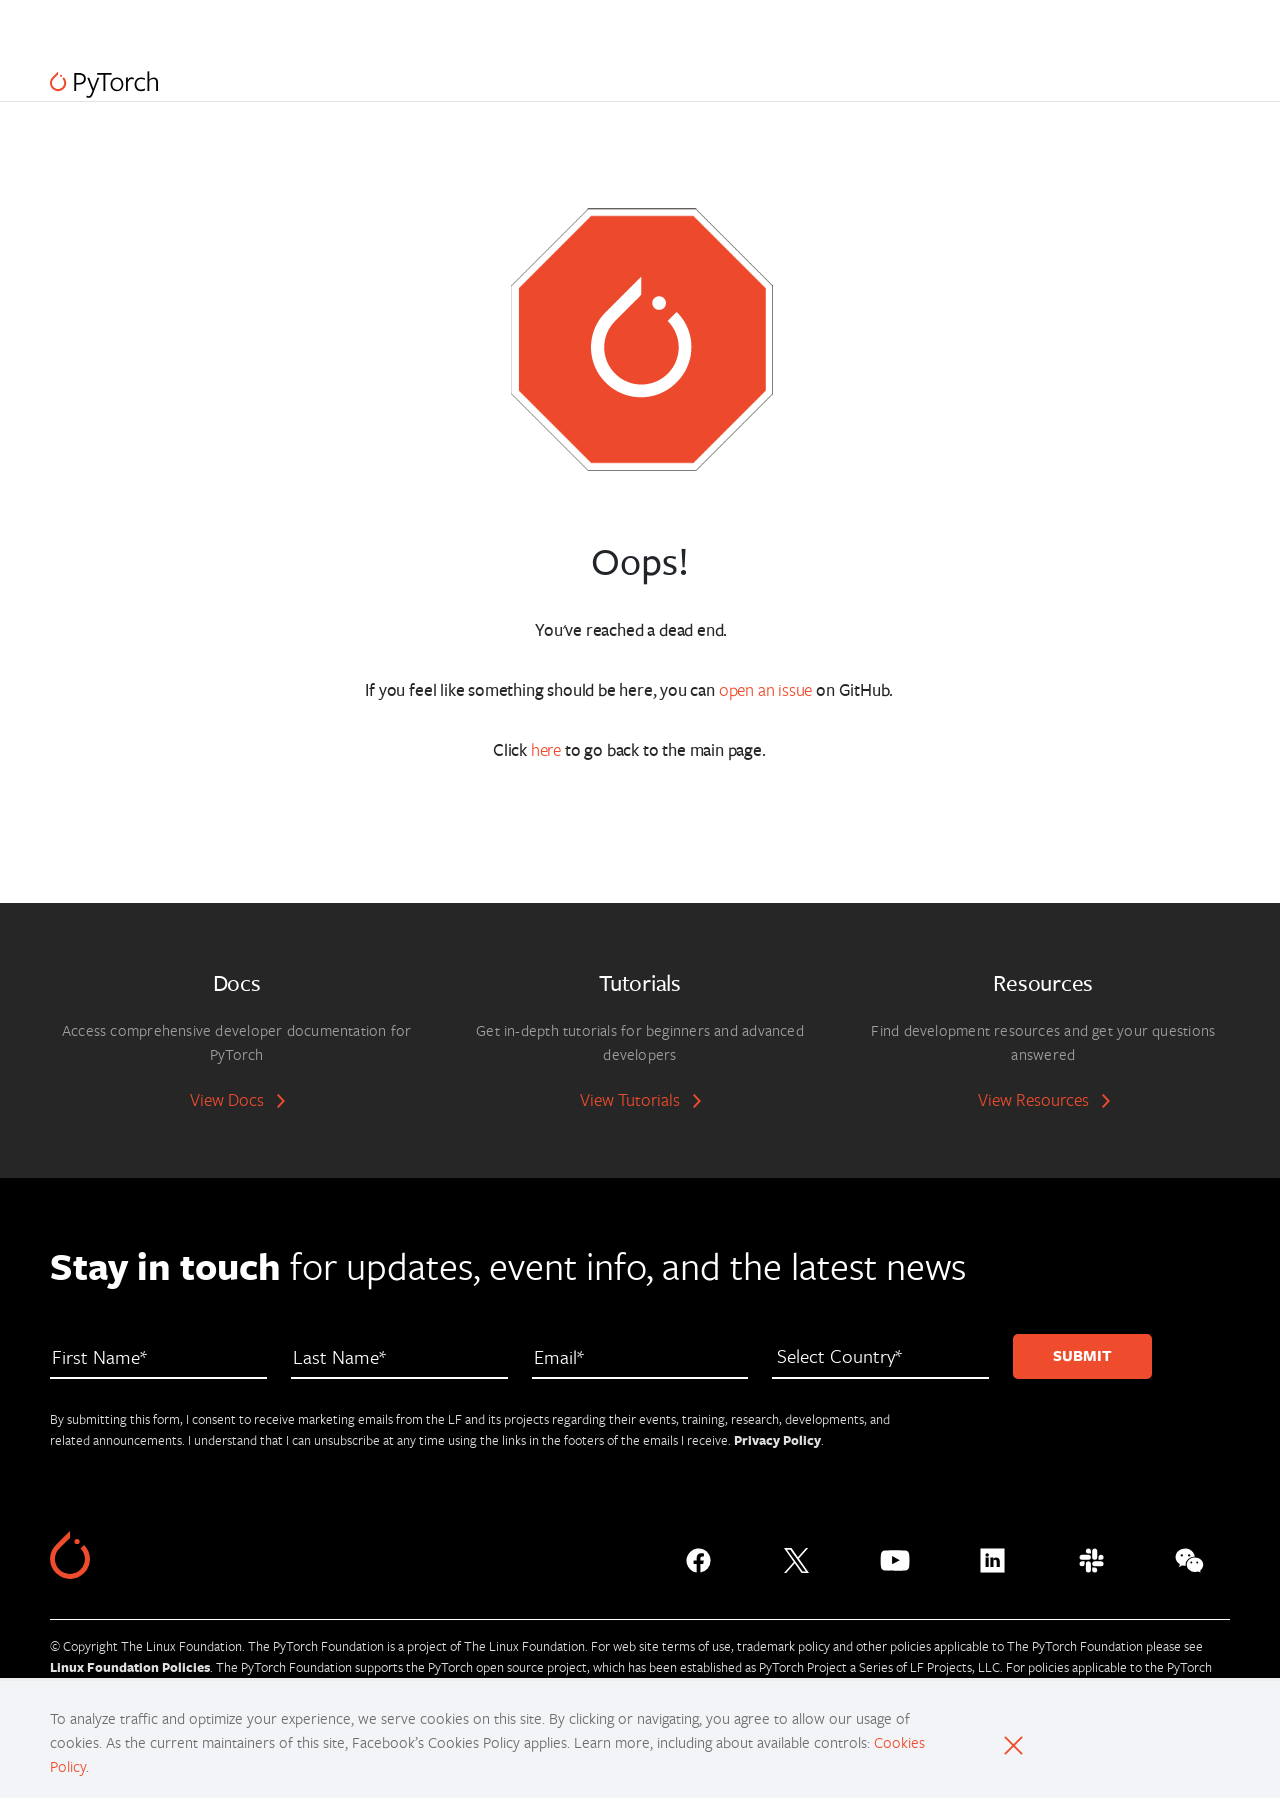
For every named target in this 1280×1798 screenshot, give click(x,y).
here (546, 749)
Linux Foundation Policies (130, 1667)
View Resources (1033, 1099)
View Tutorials (630, 1099)
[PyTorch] (104, 84)
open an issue (766, 689)
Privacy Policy (777, 1440)
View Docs (227, 1099)
